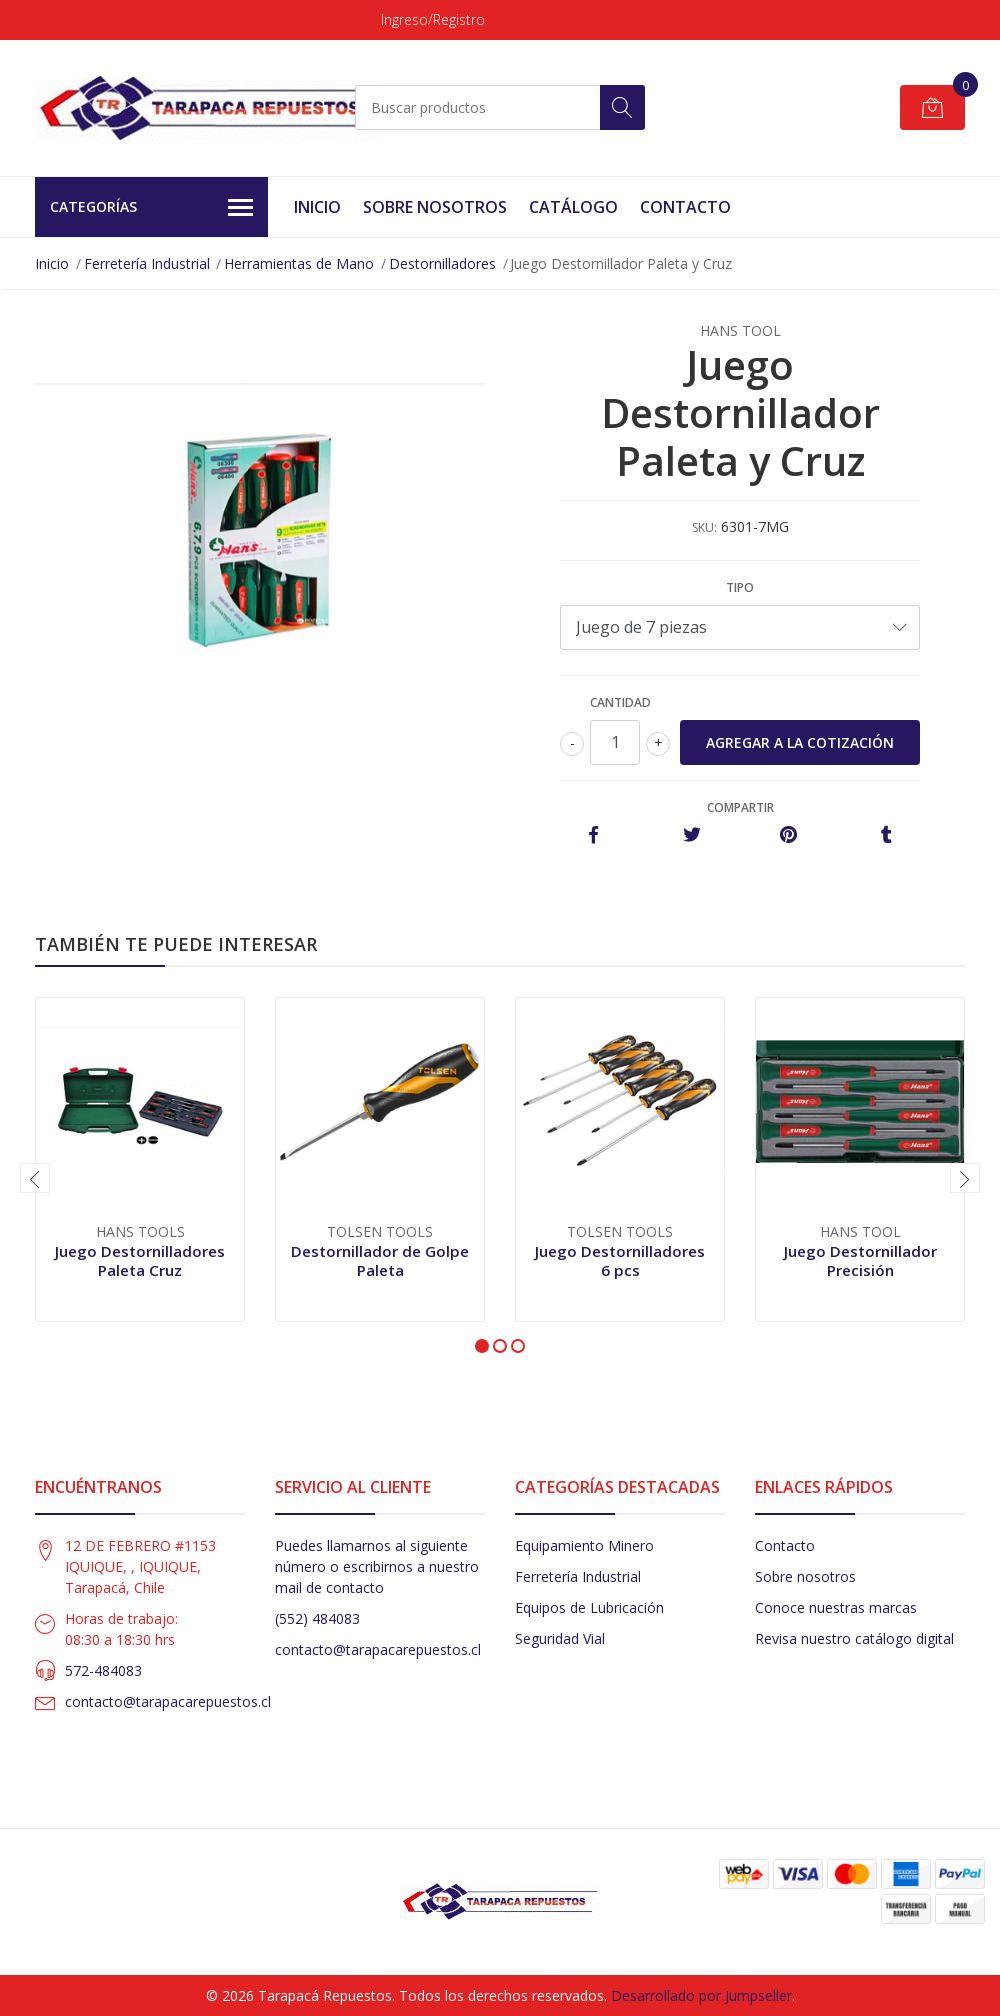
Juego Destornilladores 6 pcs (620, 1260)
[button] (482, 1346)
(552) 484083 (317, 1618)
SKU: (704, 527)
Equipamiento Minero (584, 1545)
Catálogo (573, 207)
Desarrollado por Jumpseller (701, 1995)
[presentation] (35, 1178)
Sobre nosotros (805, 1576)
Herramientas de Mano (299, 263)
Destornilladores (442, 263)
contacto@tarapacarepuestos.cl (168, 1701)
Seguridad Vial (560, 1638)
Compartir (740, 807)
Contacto (685, 207)
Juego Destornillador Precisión (860, 1260)
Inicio (317, 207)
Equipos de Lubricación (589, 1607)
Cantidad (620, 702)
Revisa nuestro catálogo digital (854, 1638)
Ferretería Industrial (147, 263)
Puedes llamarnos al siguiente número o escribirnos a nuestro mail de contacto (377, 1566)
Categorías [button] (151, 208)
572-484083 (103, 1670)
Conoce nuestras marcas (836, 1607)
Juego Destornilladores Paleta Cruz (140, 1260)
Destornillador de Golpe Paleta (380, 1260)
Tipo (740, 587)
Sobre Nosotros (435, 207)
